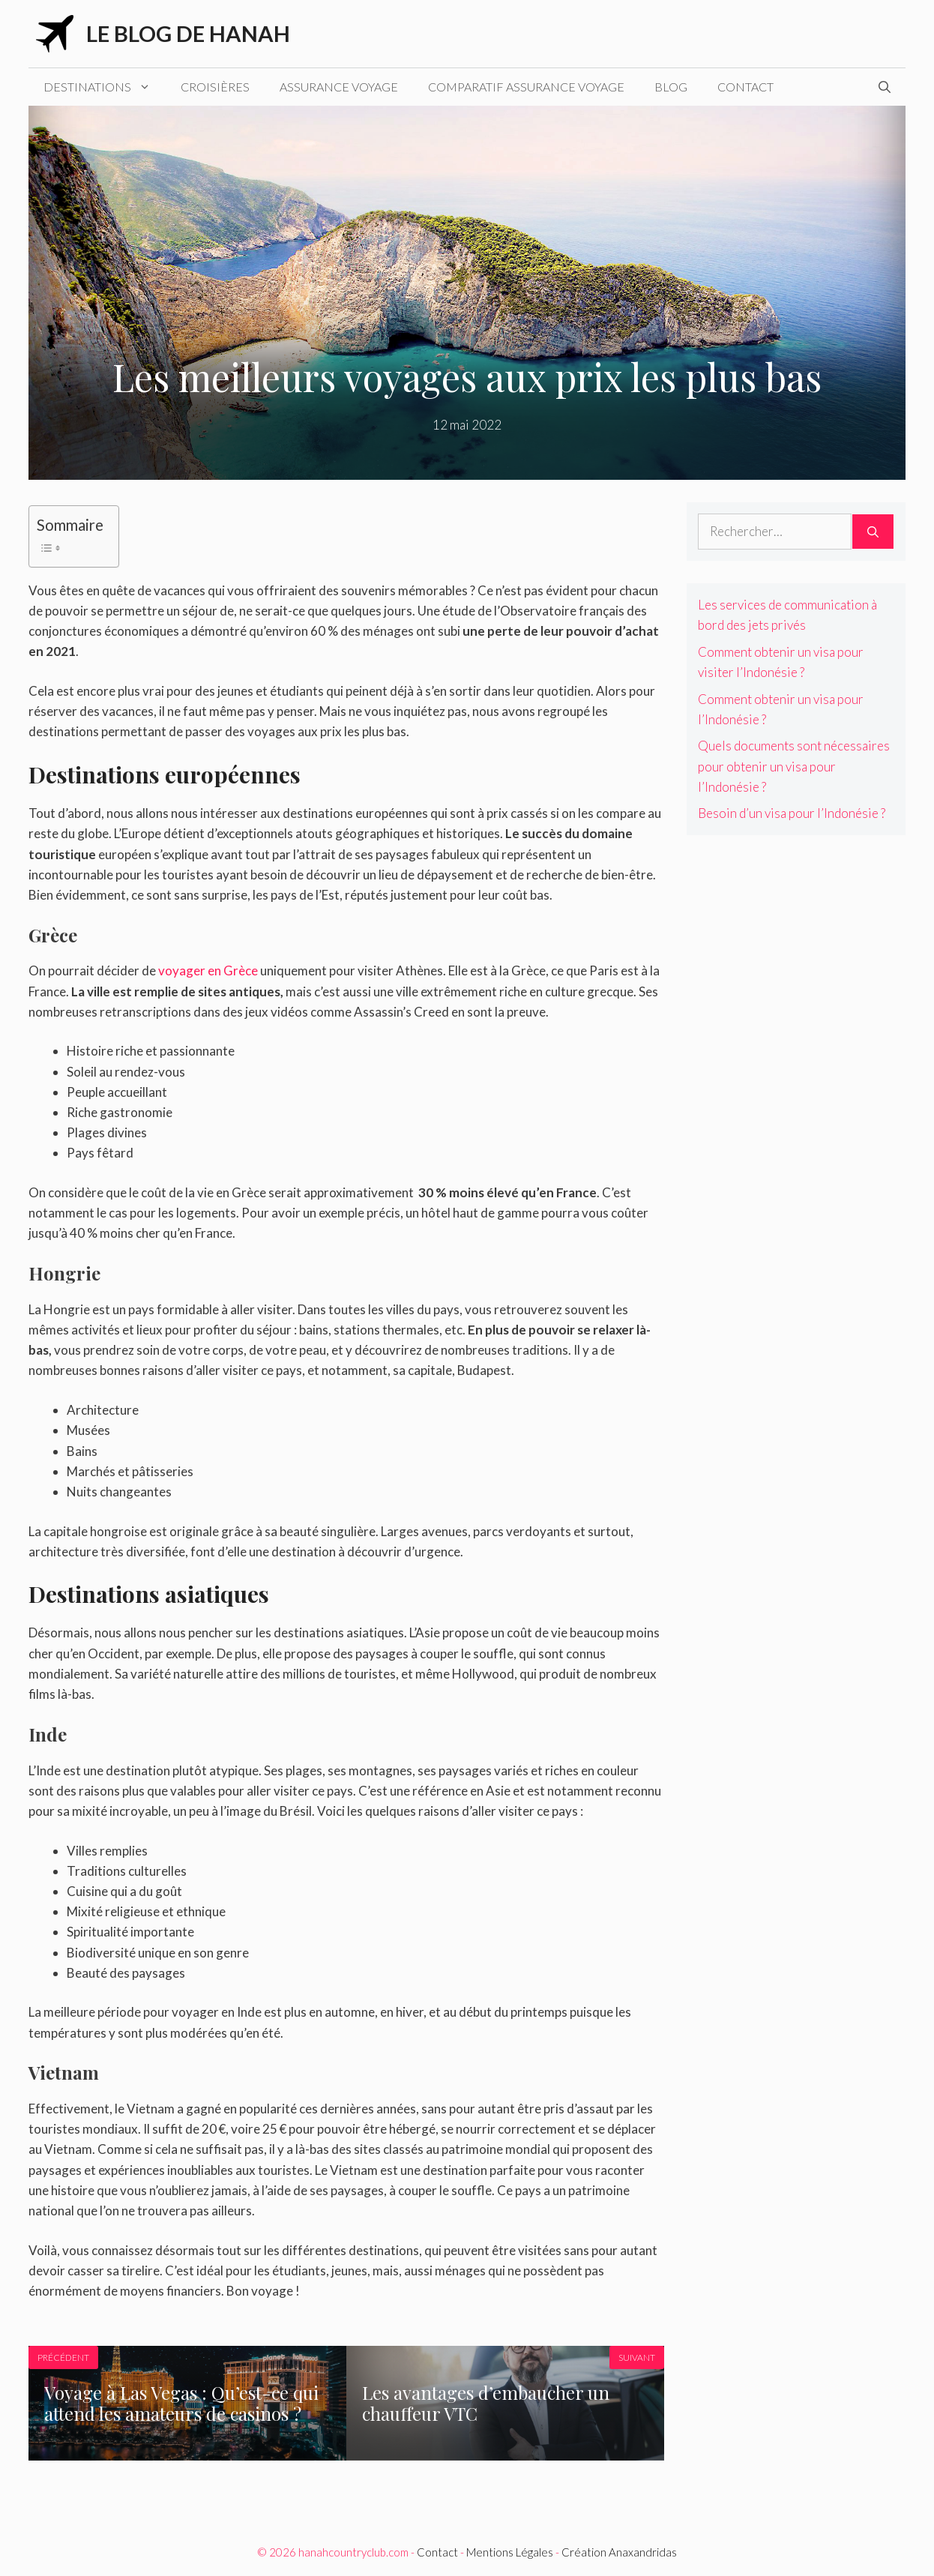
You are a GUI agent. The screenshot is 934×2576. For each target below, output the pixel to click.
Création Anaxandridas (619, 2552)
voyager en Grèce (208, 970)
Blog (670, 86)
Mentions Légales (509, 2552)
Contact (745, 86)
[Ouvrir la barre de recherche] (885, 87)
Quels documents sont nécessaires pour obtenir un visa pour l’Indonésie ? (794, 766)
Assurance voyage (339, 86)
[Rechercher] (873, 532)
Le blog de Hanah (188, 33)
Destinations (104, 87)
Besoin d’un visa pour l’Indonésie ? (791, 813)
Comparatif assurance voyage (526, 86)
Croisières (215, 86)
